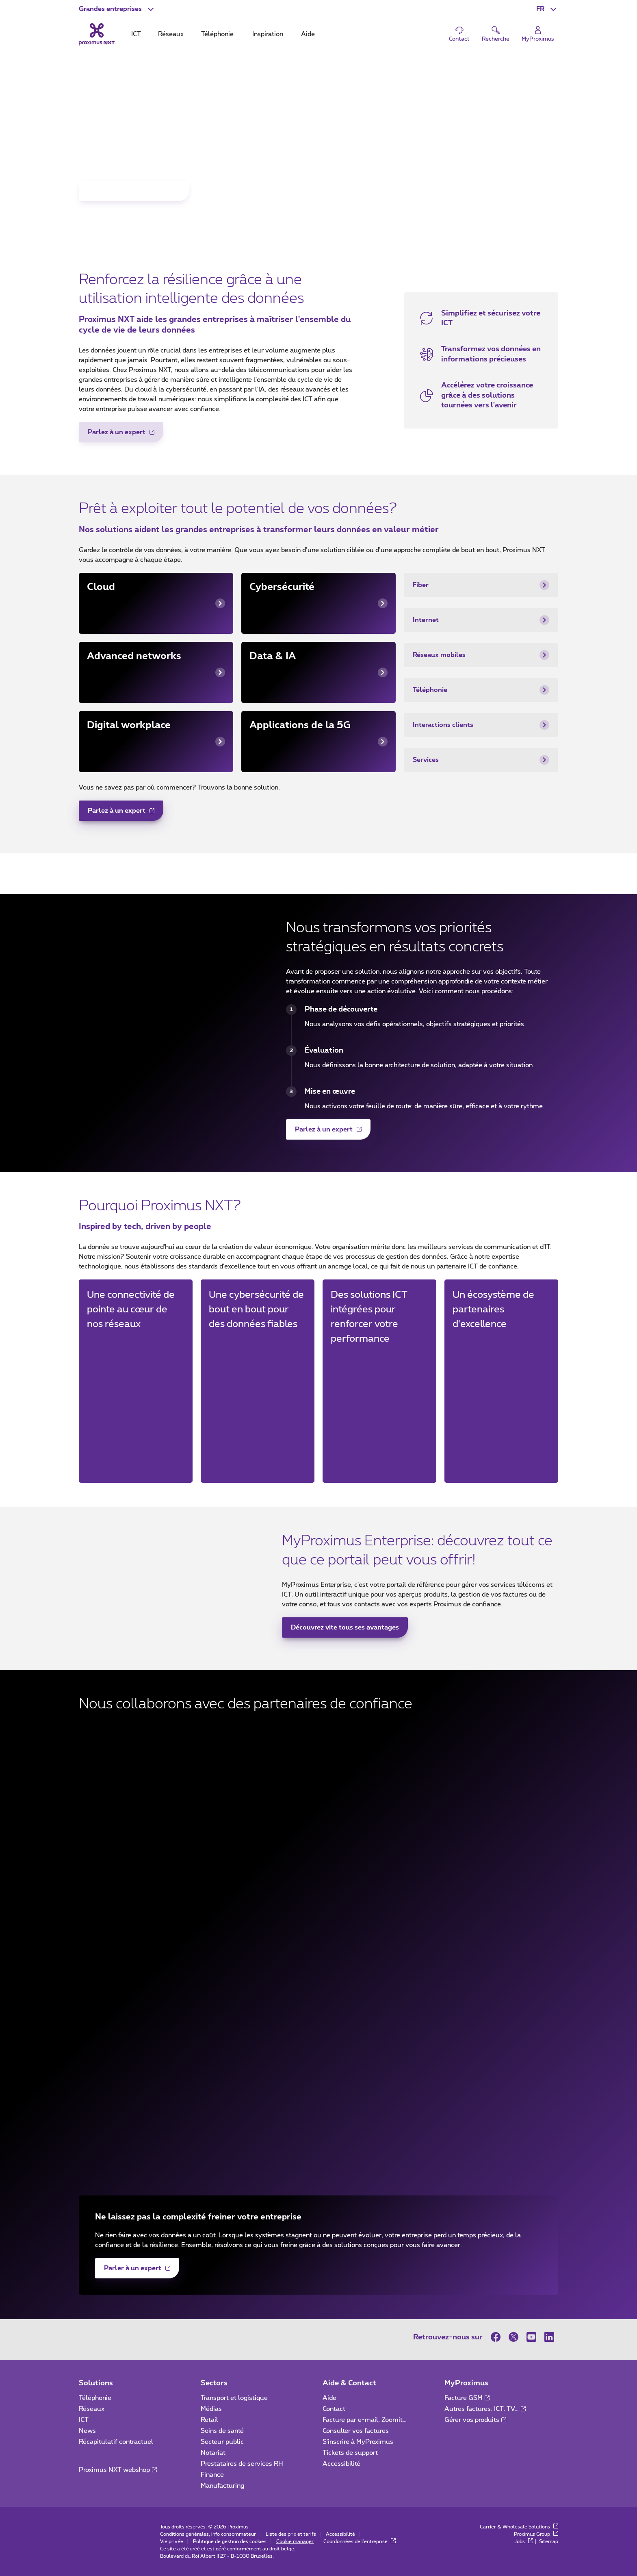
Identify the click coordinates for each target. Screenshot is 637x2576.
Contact (334, 2409)
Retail (209, 2420)
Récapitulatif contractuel (116, 2442)
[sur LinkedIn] (549, 2337)
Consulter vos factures (356, 2431)
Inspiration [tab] (267, 34)
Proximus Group (536, 2534)
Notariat (213, 2453)
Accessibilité (341, 2464)
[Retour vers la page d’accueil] (97, 34)
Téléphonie (95, 2398)
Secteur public (222, 2442)
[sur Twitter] (513, 2337)
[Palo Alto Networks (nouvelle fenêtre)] (318, 2134)
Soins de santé (222, 2431)
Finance (212, 2475)
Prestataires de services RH (242, 2464)
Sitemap (548, 2541)
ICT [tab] (136, 34)
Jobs (523, 2541)
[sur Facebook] (498, 2337)
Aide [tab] (308, 34)
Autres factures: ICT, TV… (485, 2409)
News (87, 2431)
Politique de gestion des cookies (229, 2541)
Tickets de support (351, 2453)
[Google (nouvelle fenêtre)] (318, 2037)
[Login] (538, 34)
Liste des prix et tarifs (291, 2534)
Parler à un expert (132, 2271)
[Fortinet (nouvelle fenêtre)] (318, 1793)
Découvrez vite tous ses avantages (345, 1627)
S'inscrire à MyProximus (359, 2442)
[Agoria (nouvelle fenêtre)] (318, 1939)
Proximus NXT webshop (118, 2470)
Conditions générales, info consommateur (208, 2534)
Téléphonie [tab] (217, 34)
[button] (117, 9)
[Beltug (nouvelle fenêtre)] (318, 1890)
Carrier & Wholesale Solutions (519, 2526)
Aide (329, 2398)
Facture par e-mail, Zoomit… (365, 2420)
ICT (84, 2420)
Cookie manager (295, 2541)
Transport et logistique (234, 2398)
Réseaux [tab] (171, 34)
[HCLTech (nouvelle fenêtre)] (318, 2085)
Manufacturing (222, 2485)
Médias (211, 2409)
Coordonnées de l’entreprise (359, 2541)
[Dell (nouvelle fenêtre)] (318, 1988)
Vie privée (171, 2541)
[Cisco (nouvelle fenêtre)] (318, 1841)
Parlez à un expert (116, 435)
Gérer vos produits (475, 2420)
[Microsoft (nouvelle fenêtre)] (318, 1744)
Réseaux (91, 2409)
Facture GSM (467, 2398)
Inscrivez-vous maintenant (129, 194)
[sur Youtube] (531, 2337)
